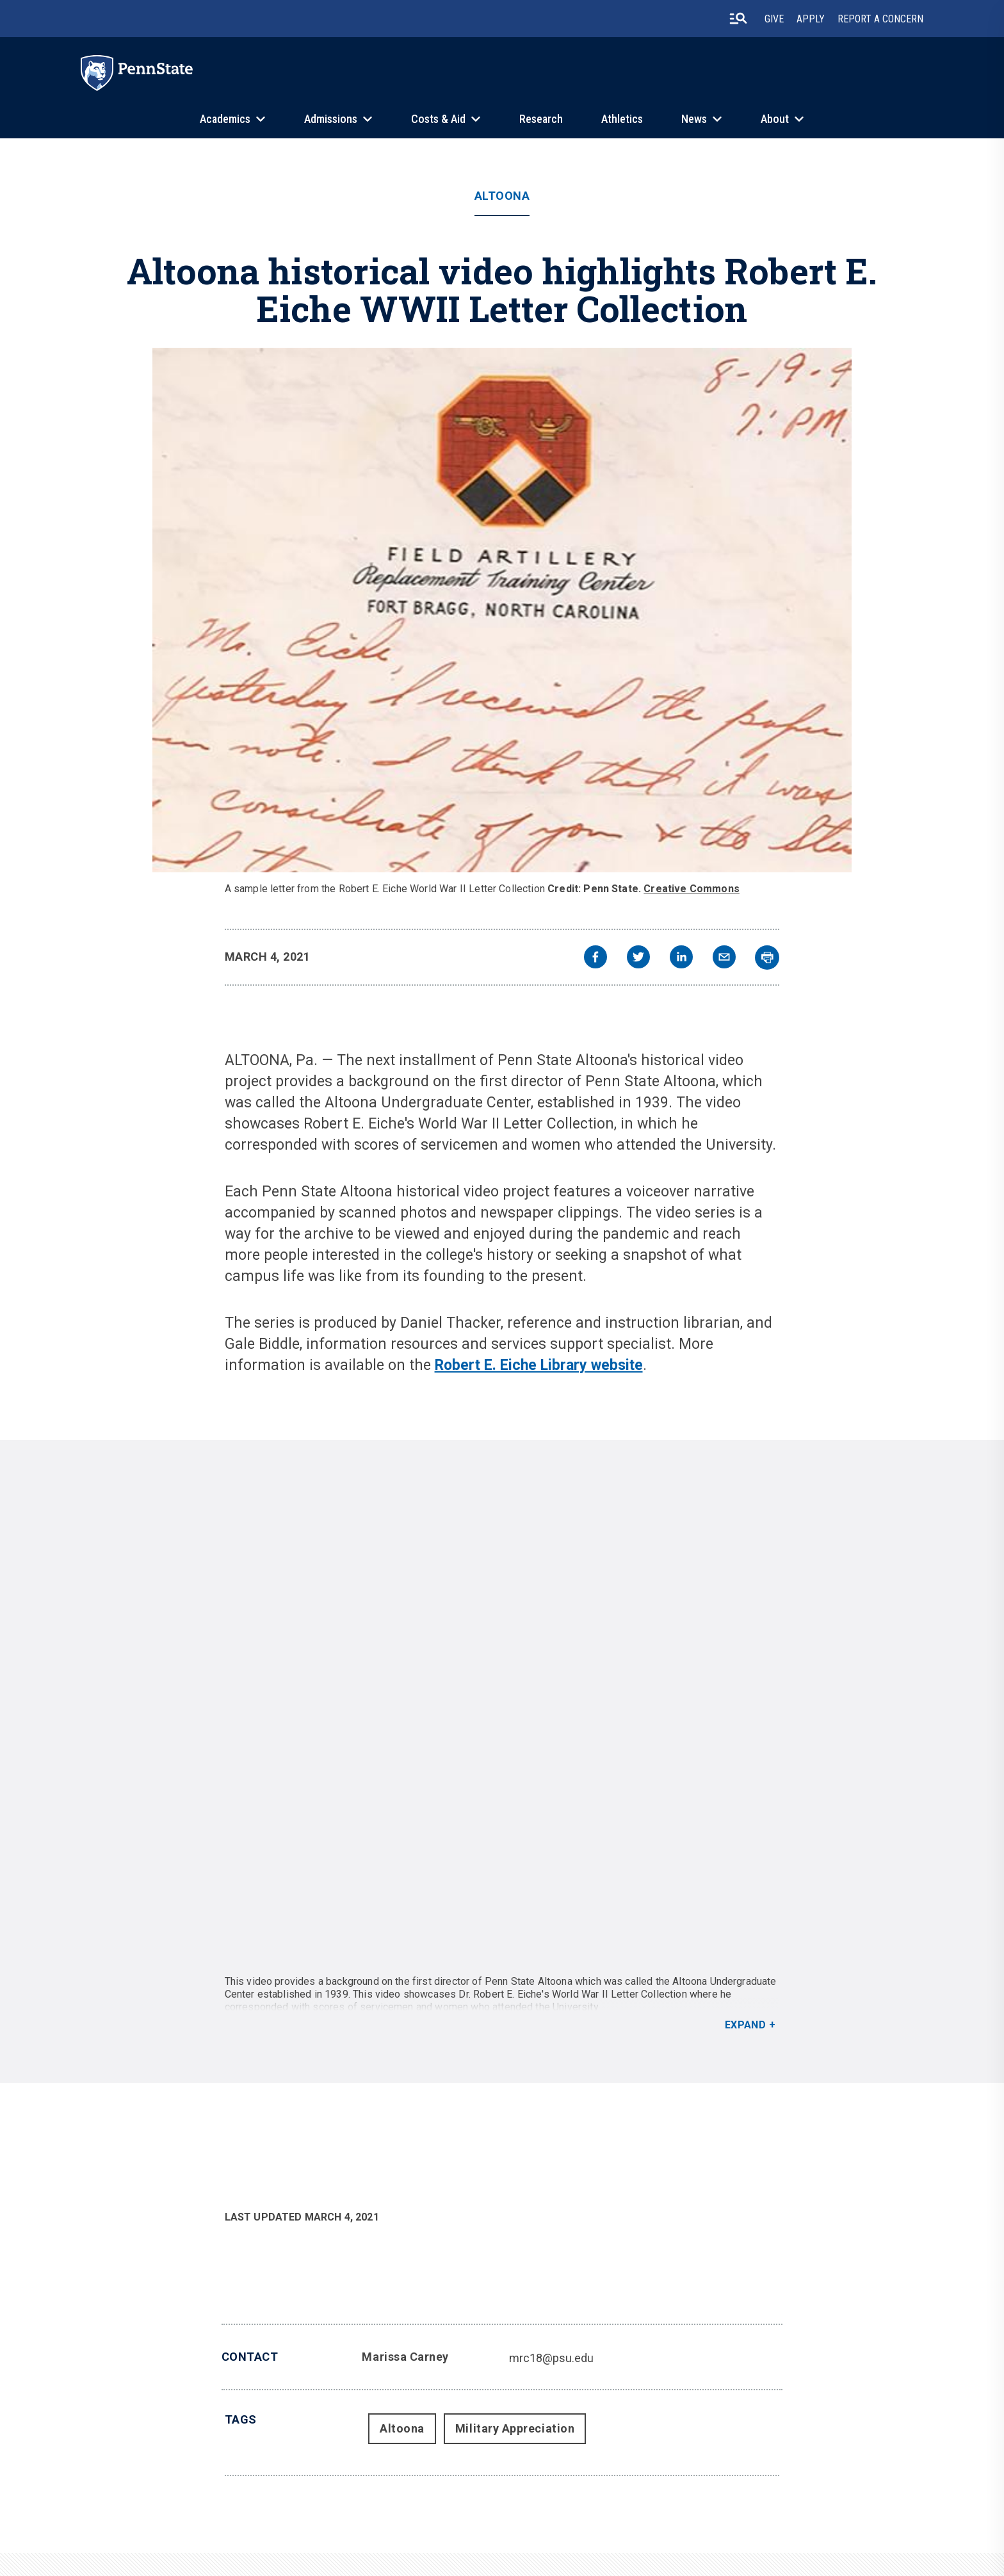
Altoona (502, 196)
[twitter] (638, 958)
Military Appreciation (514, 2428)
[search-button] (738, 18)
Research (541, 119)
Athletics (622, 119)
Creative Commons (692, 889)
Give (774, 19)
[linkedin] (681, 958)
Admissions (330, 119)
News (694, 119)
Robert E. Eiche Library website (539, 1365)
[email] (724, 958)
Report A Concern (880, 19)
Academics (225, 119)
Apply (811, 19)
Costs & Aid (438, 119)
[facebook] (595, 958)
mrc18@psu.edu (551, 2358)
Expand (745, 2025)
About (775, 119)
